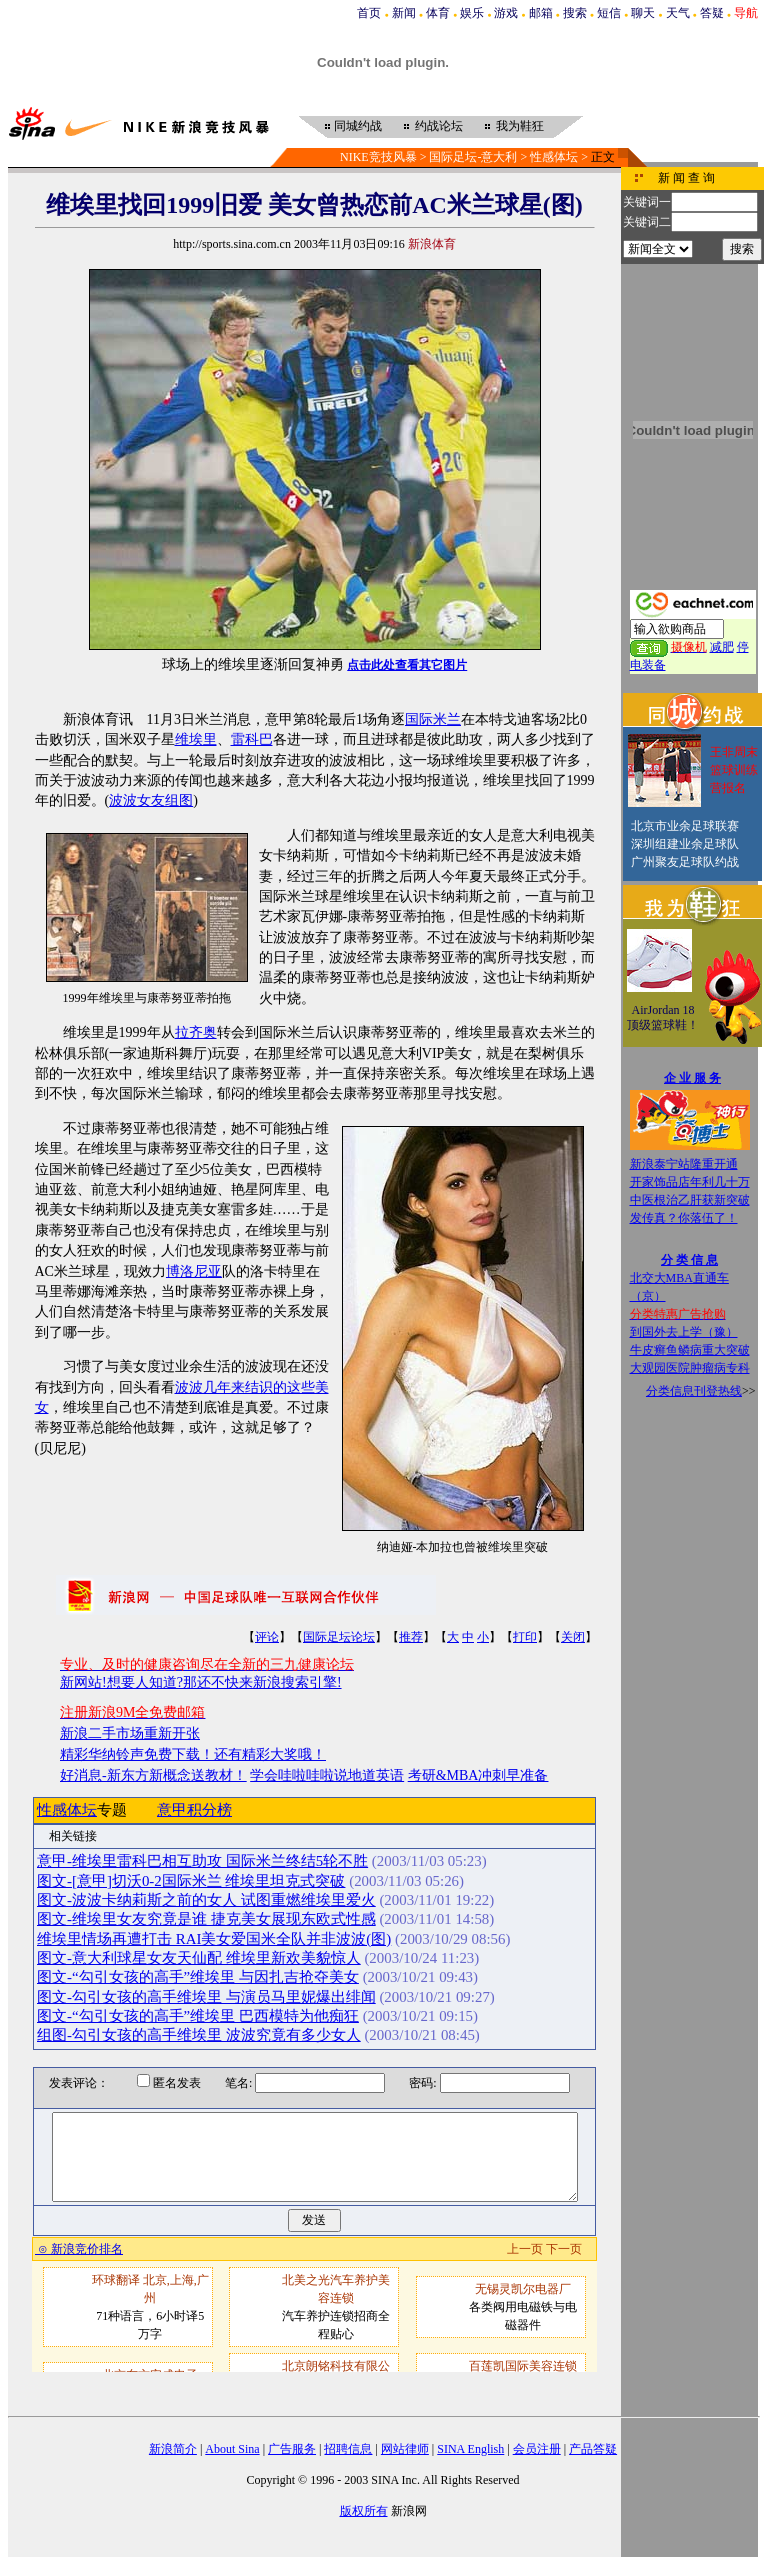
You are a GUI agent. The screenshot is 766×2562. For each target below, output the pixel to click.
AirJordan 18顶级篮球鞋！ (663, 1018)
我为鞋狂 (520, 126)
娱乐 (472, 13)
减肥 (722, 647)
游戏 (506, 13)
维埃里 (196, 739)
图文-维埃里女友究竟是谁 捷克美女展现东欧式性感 (206, 1919)
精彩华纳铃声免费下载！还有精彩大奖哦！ (193, 1754)
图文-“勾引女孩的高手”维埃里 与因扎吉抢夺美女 (198, 1977)
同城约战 (358, 126)
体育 (438, 13)
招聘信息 (348, 2449)
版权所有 (364, 2511)
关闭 (573, 1637)
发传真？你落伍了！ (684, 1218)
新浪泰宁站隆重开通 (684, 1164)
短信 (609, 13)
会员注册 (537, 2449)
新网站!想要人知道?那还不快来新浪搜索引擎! (201, 1682)
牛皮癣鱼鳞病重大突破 (690, 1350)
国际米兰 (433, 719)
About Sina (232, 2449)
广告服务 (292, 2449)
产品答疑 (593, 2449)
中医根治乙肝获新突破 (690, 1200)
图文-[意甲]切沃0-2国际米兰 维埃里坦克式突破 (191, 1881)
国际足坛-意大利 (473, 157)
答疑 (712, 13)
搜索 (575, 13)
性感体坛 (554, 157)
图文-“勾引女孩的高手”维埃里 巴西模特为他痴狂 (198, 2016)
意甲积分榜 (194, 1810)
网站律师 (405, 2449)
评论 (267, 1637)
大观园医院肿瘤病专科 (690, 1368)
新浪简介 (173, 2449)
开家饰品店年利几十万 (690, 1182)
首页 (369, 13)
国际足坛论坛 (339, 1637)
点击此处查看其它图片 (407, 665)
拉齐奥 (196, 1032)
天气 (678, 13)
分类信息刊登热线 (694, 1391)
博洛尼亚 (194, 1271)
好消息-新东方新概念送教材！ (153, 1775)
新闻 (404, 13)
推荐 (411, 1637)
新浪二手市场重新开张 (130, 1733)
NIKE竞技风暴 (378, 157)
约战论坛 (439, 126)
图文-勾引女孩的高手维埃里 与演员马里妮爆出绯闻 (206, 1997)
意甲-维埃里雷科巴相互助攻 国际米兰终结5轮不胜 (202, 1861)
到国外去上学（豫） (684, 1332)
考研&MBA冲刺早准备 (478, 1775)
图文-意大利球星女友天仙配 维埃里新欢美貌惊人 (199, 1958)
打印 (525, 1637)
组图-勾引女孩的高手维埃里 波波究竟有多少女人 (199, 2035)
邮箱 (541, 13)
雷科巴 (252, 739)
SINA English (470, 2449)
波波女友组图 (151, 800)
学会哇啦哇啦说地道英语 (327, 1775)
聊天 (643, 13)
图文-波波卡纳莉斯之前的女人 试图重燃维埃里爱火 (206, 1900)
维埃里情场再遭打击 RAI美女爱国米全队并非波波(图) (214, 1939)
